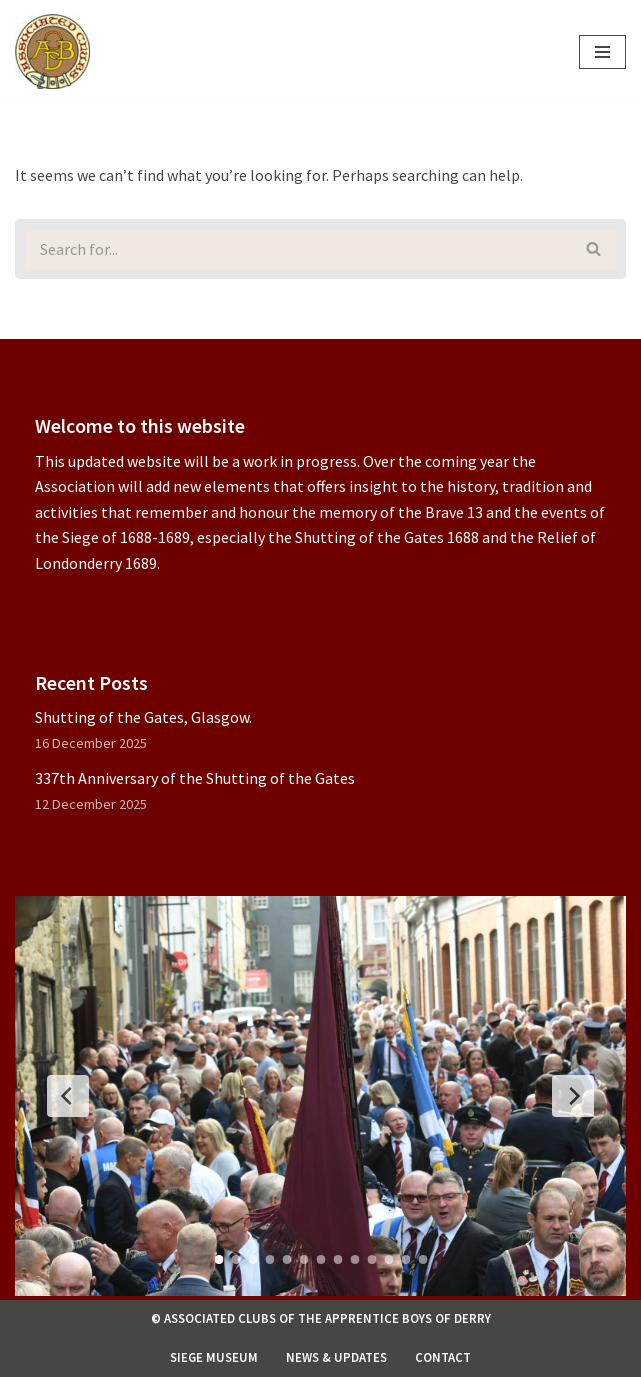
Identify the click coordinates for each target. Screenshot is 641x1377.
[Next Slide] (573, 1096)
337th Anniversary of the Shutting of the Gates (195, 778)
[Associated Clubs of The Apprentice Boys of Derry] (52, 51)
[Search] (293, 249)
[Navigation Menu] (602, 52)
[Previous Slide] (68, 1096)
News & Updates (336, 1357)
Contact (443, 1357)
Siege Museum (214, 1357)
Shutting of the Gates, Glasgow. (143, 717)
